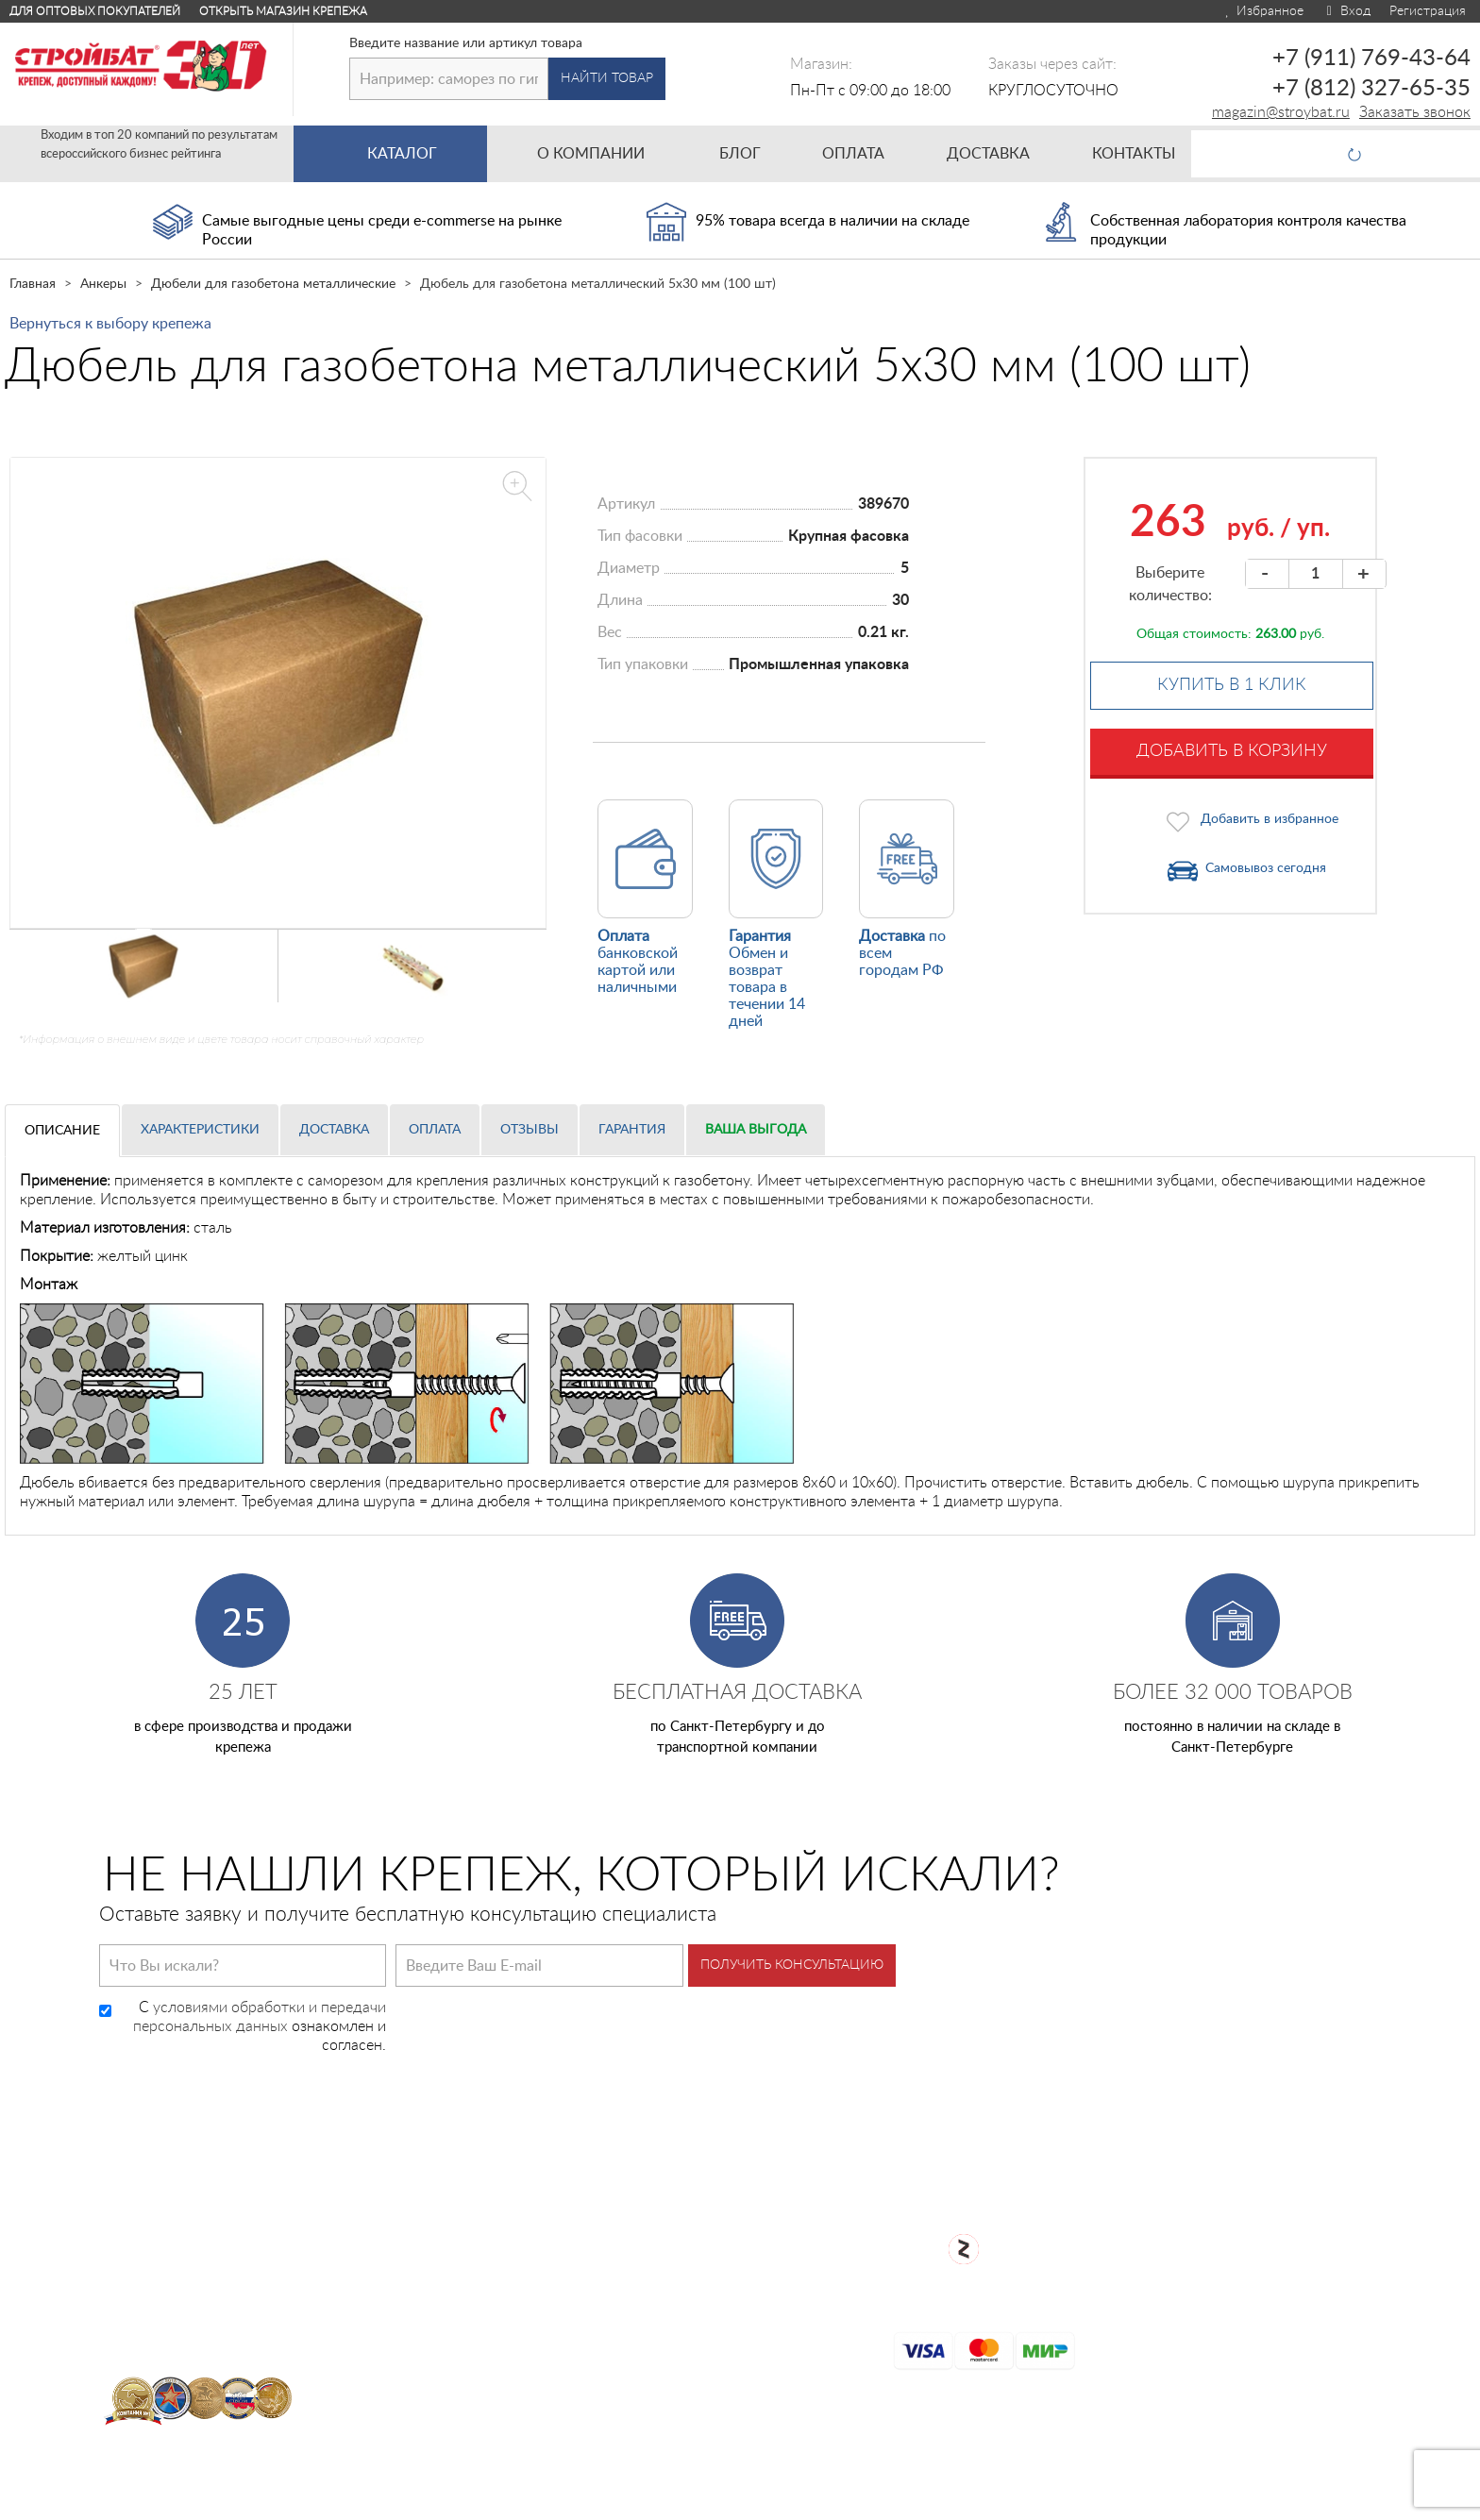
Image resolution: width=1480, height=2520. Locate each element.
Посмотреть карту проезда (1278, 2352)
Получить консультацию (791, 1965)
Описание (62, 1130)
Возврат (763, 2251)
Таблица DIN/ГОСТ (666, 2370)
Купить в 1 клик (1231, 685)
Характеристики (200, 1129)
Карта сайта (779, 2291)
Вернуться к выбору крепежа (110, 323)
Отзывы (529, 1129)
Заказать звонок (1415, 112)
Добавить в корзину (1231, 751)
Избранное (1263, 11)
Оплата (435, 1129)
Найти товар (607, 78)
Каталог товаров (655, 2212)
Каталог (427, 153)
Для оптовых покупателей (94, 11)
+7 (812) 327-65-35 (1371, 88)
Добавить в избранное (1269, 819)
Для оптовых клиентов (1264, 2423)
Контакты (769, 2331)
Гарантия (631, 1129)
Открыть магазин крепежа (283, 11)
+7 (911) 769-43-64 (1371, 58)
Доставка (334, 1129)
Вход (1346, 11)
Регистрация (1427, 11)
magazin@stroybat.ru (1281, 112)
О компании (779, 2212)
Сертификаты (644, 2291)
